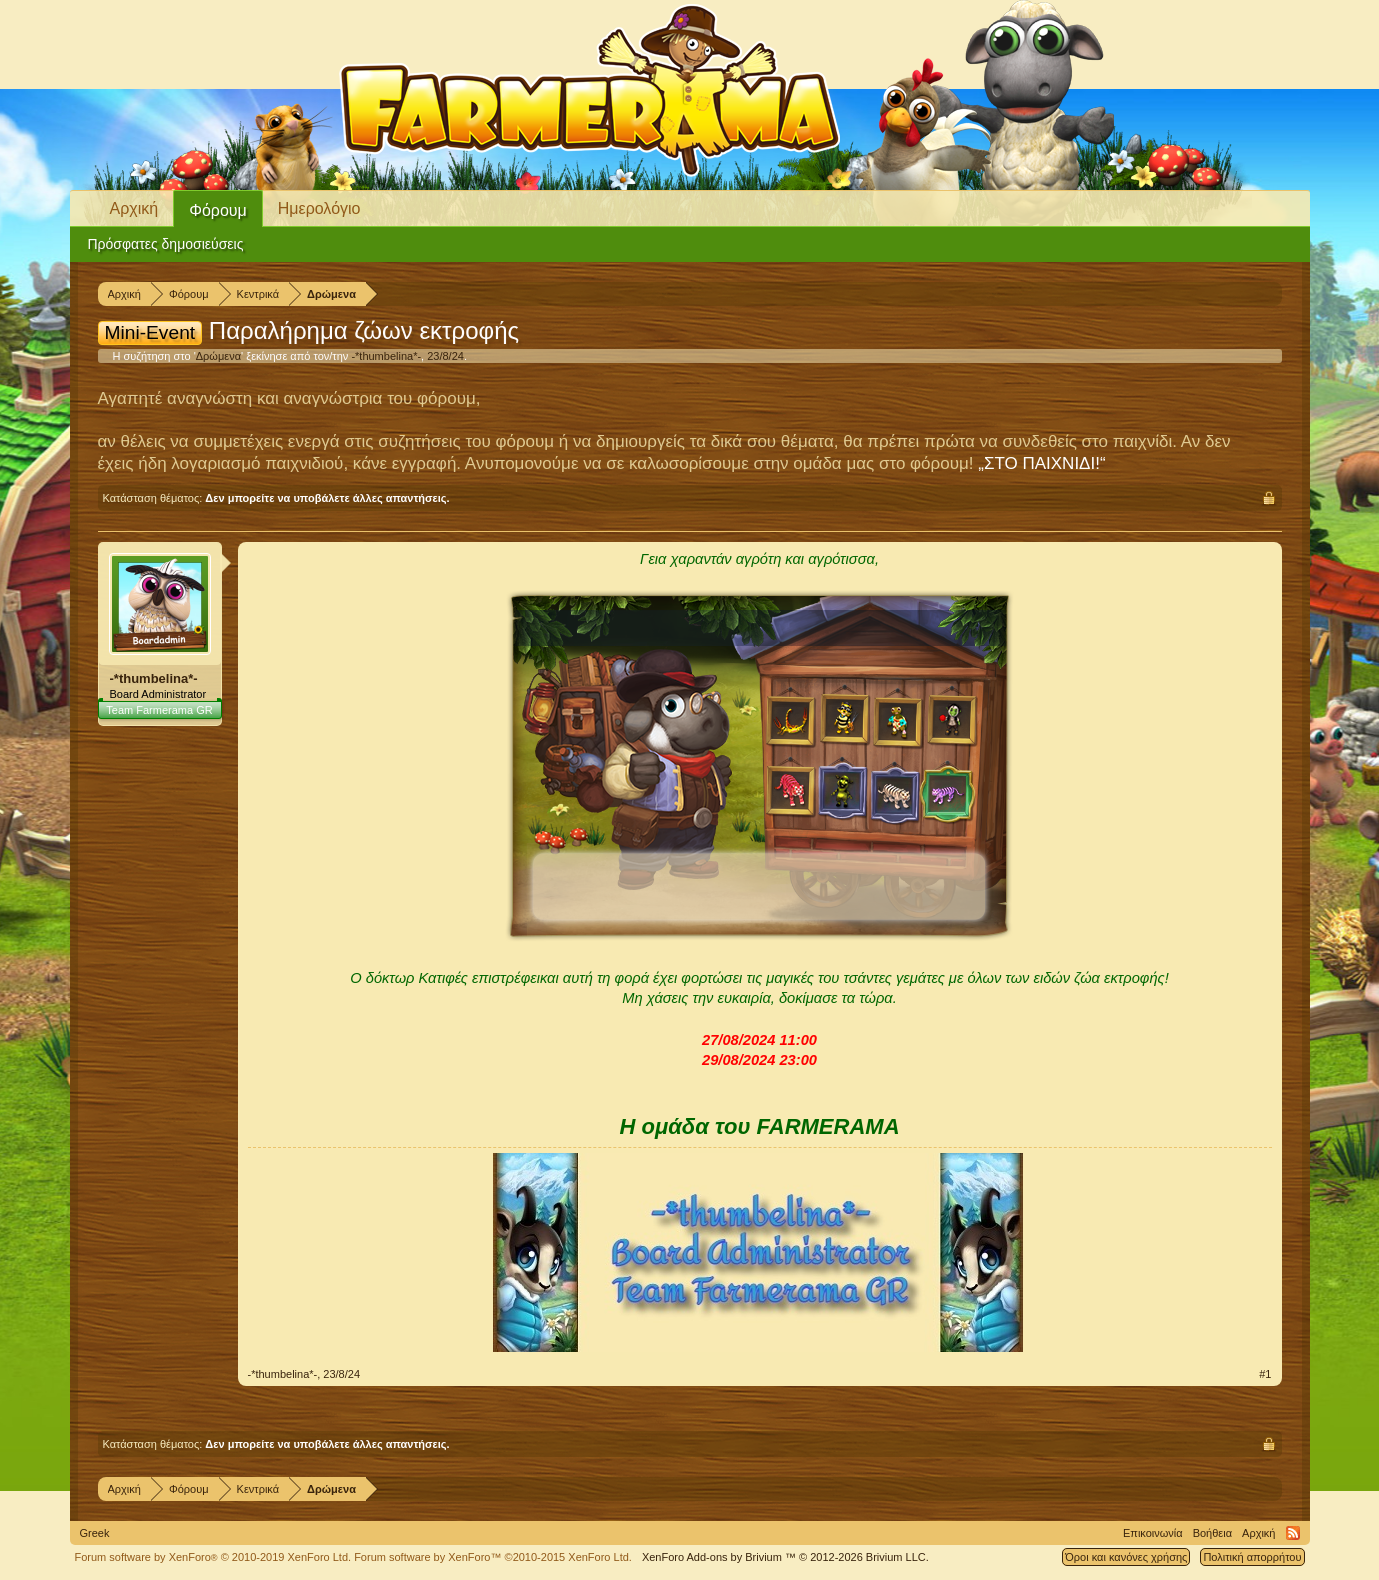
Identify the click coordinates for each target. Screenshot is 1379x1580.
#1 (1265, 1374)
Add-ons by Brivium (785, 1557)
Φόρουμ (218, 210)
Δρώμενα (218, 356)
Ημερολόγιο (319, 208)
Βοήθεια (1212, 1533)
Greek (95, 1533)
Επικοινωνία (1153, 1533)
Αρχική (134, 208)
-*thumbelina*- (386, 356)
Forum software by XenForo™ (493, 1557)
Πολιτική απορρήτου (1252, 1557)
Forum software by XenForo (213, 1557)
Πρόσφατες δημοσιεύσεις (166, 244)
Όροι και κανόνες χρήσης (1126, 1557)
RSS (1293, 1533)
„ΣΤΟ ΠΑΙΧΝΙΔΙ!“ (1041, 463)
